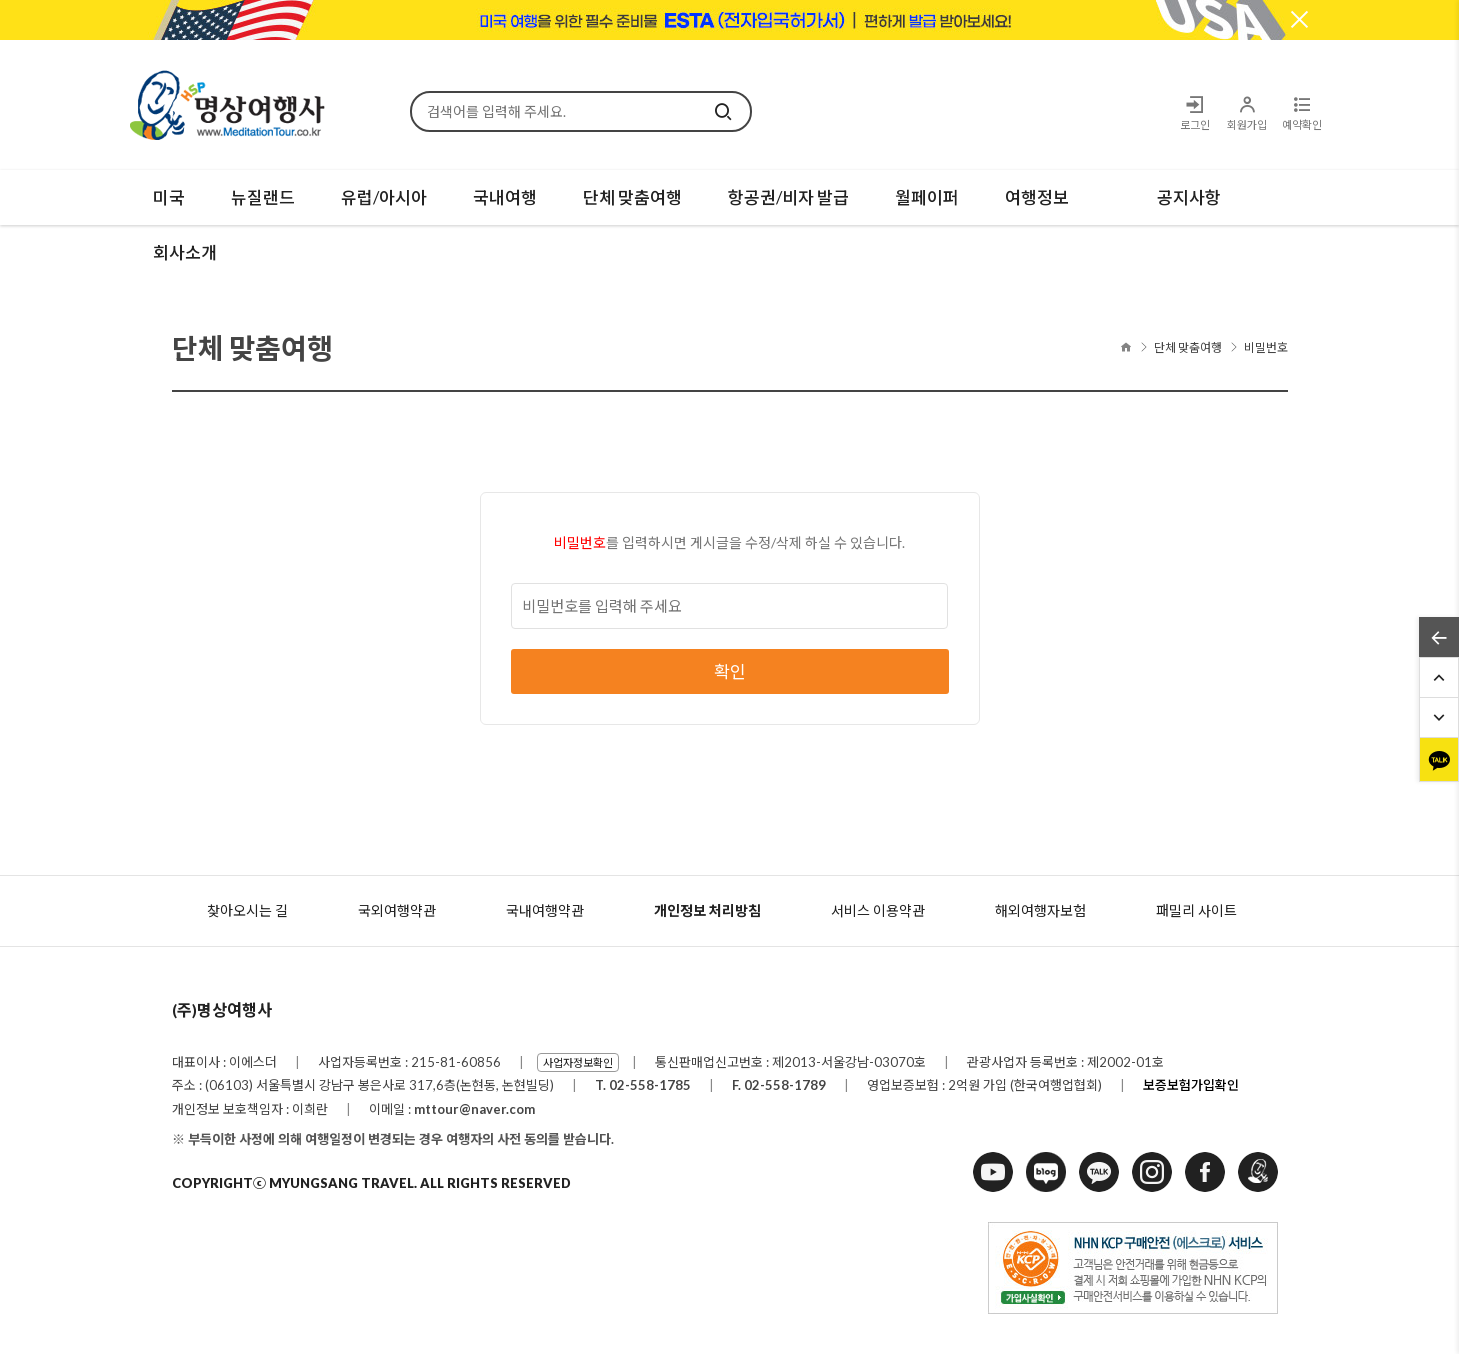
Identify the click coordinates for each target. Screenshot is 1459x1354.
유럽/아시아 (384, 197)
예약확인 (1302, 112)
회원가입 (1247, 112)
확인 (730, 671)
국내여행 (505, 197)
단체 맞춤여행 (632, 197)
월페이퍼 (927, 197)
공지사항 (1189, 197)
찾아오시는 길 (247, 910)
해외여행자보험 (1040, 910)
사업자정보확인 (578, 1062)
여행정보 (1037, 197)
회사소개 (185, 252)
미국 (169, 197)
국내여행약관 (545, 910)
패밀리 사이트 (1196, 910)
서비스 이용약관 (878, 910)
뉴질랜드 (263, 197)
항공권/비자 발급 (788, 197)
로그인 (1195, 112)
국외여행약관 (397, 910)
